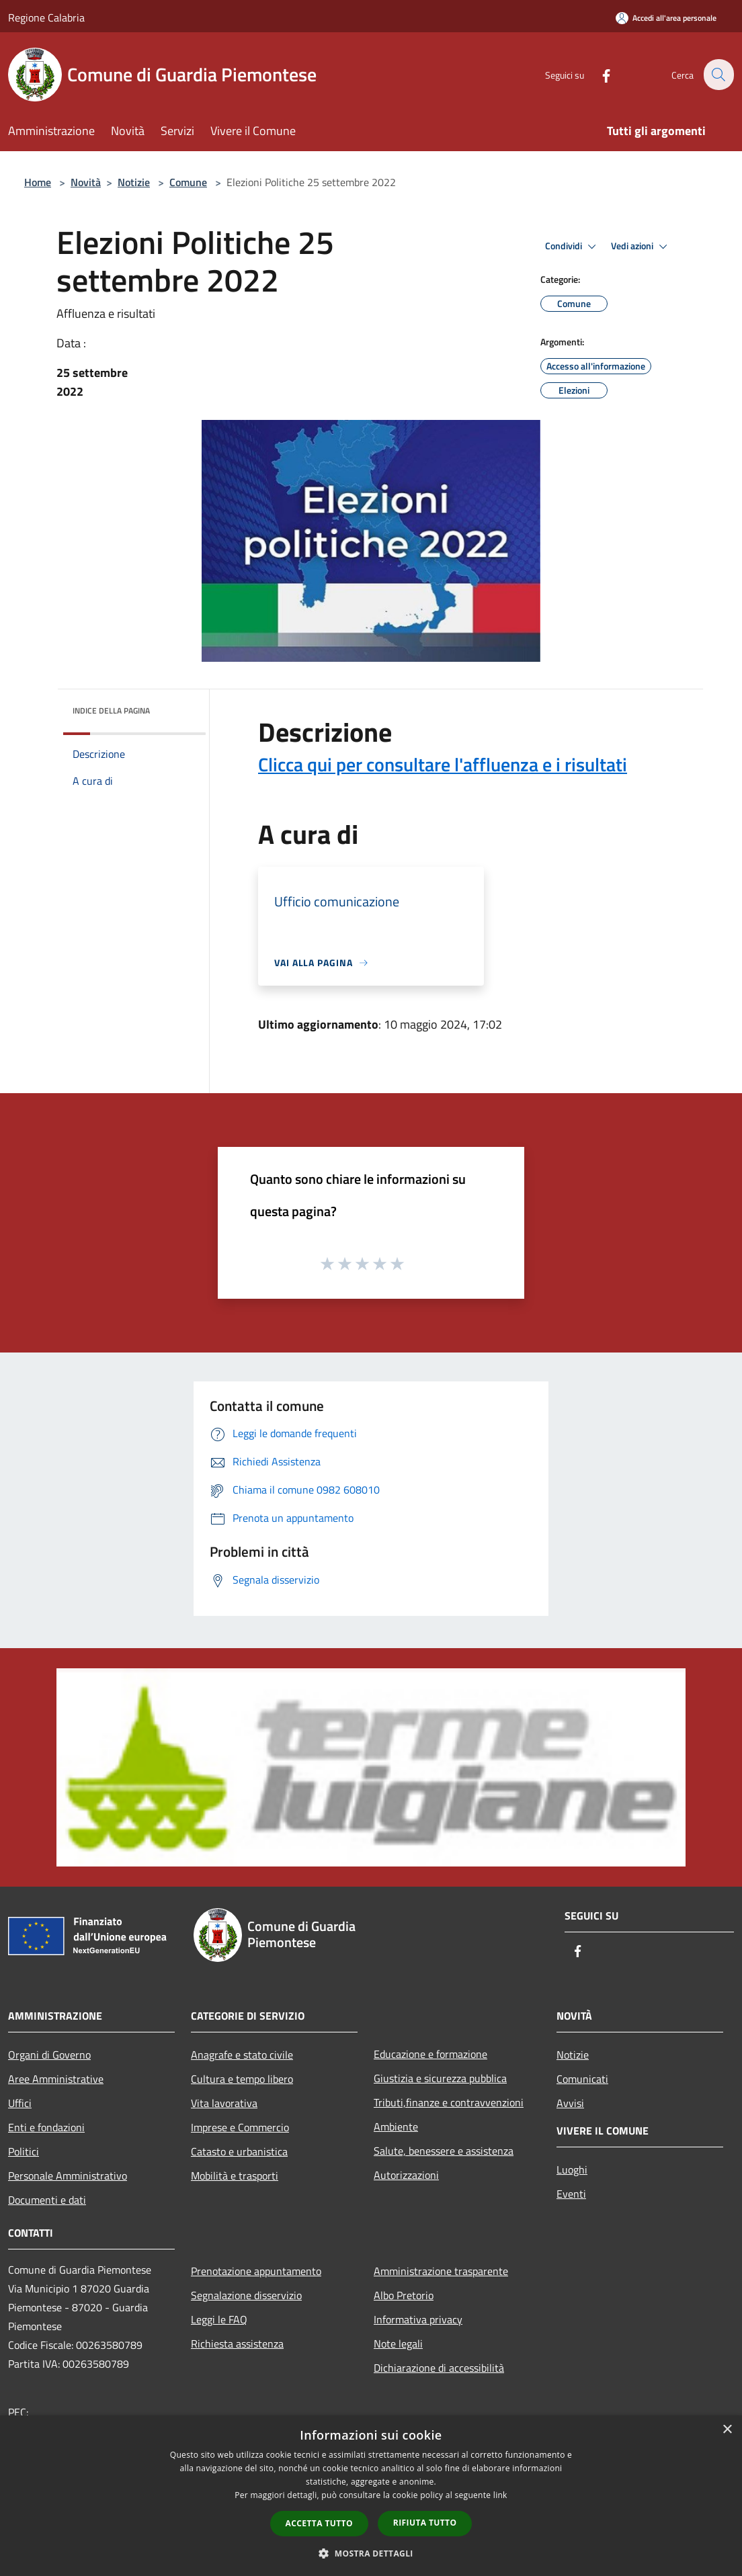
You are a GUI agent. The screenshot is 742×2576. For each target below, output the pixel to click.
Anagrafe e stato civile (242, 2055)
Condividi (572, 247)
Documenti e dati (47, 2200)
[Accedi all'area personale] (666, 18)
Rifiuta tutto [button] (425, 2522)
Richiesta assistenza (237, 2343)
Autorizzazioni (406, 2175)
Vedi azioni (641, 247)
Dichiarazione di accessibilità (439, 2368)
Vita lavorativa (224, 2103)
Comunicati (582, 2079)
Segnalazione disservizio (246, 2295)
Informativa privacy (418, 2319)
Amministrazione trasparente (441, 2271)
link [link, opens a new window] (500, 2495)
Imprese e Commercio (240, 2127)
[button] (371, 2553)
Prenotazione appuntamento (256, 2271)
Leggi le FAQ (219, 2319)
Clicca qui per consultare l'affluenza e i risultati (442, 764)
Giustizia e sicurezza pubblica (440, 2078)
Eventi (571, 2194)
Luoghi (571, 2169)
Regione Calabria (46, 17)
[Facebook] (598, 74)
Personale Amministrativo (67, 2175)
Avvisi (570, 2103)
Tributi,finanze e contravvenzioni (449, 2102)
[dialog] (371, 2495)
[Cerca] (718, 74)
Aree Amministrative (56, 2079)
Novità (86, 182)
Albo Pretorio (404, 2295)
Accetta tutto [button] (319, 2523)
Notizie (134, 182)
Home (37, 182)
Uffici (20, 2103)
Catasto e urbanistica (239, 2151)
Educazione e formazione (430, 2054)
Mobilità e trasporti (234, 2175)
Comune (188, 182)
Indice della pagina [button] (111, 710)
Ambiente (396, 2126)
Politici (23, 2151)
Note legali (398, 2343)
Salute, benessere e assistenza (443, 2151)
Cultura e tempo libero (242, 2079)
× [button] (727, 2430)
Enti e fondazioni (46, 2127)
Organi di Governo (49, 2055)
